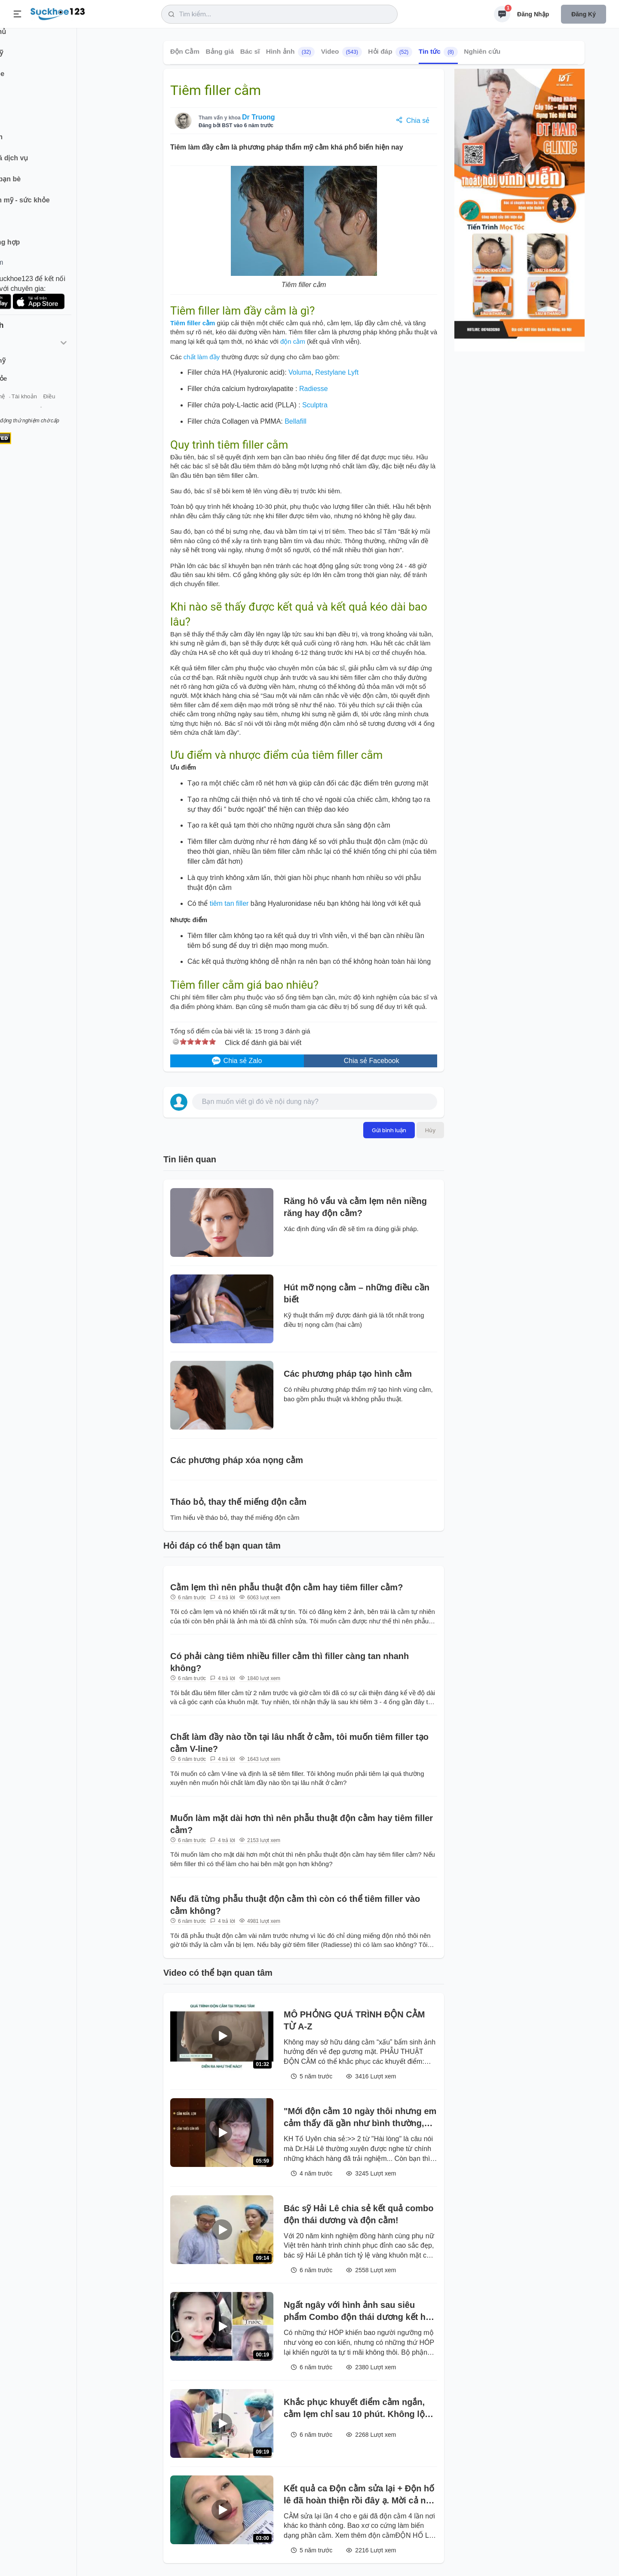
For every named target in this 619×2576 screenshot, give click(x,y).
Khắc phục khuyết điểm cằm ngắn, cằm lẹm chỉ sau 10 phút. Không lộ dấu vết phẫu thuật (354, 2408)
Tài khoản (76, 407)
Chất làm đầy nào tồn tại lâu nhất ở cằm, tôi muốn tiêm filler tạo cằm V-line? (299, 1743)
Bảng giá (219, 51)
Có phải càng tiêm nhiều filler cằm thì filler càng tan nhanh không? (289, 1662)
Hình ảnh (290, 52)
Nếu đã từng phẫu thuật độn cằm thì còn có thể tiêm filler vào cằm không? (295, 1905)
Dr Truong (258, 117)
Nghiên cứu (482, 51)
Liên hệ (47, 407)
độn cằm (292, 341)
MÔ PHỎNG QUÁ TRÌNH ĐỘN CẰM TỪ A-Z (354, 2020)
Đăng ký (583, 14)
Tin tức (438, 52)
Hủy (430, 1130)
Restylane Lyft (337, 372)
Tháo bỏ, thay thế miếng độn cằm (238, 1501)
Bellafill (295, 421)
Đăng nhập (533, 14)
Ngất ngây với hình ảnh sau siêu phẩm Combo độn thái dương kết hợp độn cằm (360, 2311)
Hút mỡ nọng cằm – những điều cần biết (356, 1293)
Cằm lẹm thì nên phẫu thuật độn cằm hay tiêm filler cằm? (286, 1587)
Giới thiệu (19, 407)
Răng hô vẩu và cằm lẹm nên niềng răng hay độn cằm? (355, 1207)
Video (341, 52)
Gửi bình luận (389, 1130)
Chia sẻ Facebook (370, 1060)
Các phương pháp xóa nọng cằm (236, 1460)
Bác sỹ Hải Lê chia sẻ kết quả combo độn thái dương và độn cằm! (359, 2214)
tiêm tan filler (229, 903)
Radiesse (313, 388)
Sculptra (315, 405)
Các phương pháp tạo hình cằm (348, 1373)
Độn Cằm (184, 51)
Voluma (299, 372)
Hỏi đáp (390, 52)
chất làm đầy (202, 357)
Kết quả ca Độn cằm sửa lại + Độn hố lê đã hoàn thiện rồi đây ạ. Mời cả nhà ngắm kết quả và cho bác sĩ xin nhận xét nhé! (360, 2495)
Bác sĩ (250, 51)
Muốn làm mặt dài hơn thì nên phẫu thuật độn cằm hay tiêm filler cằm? (301, 1824)
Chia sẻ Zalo (237, 1061)
